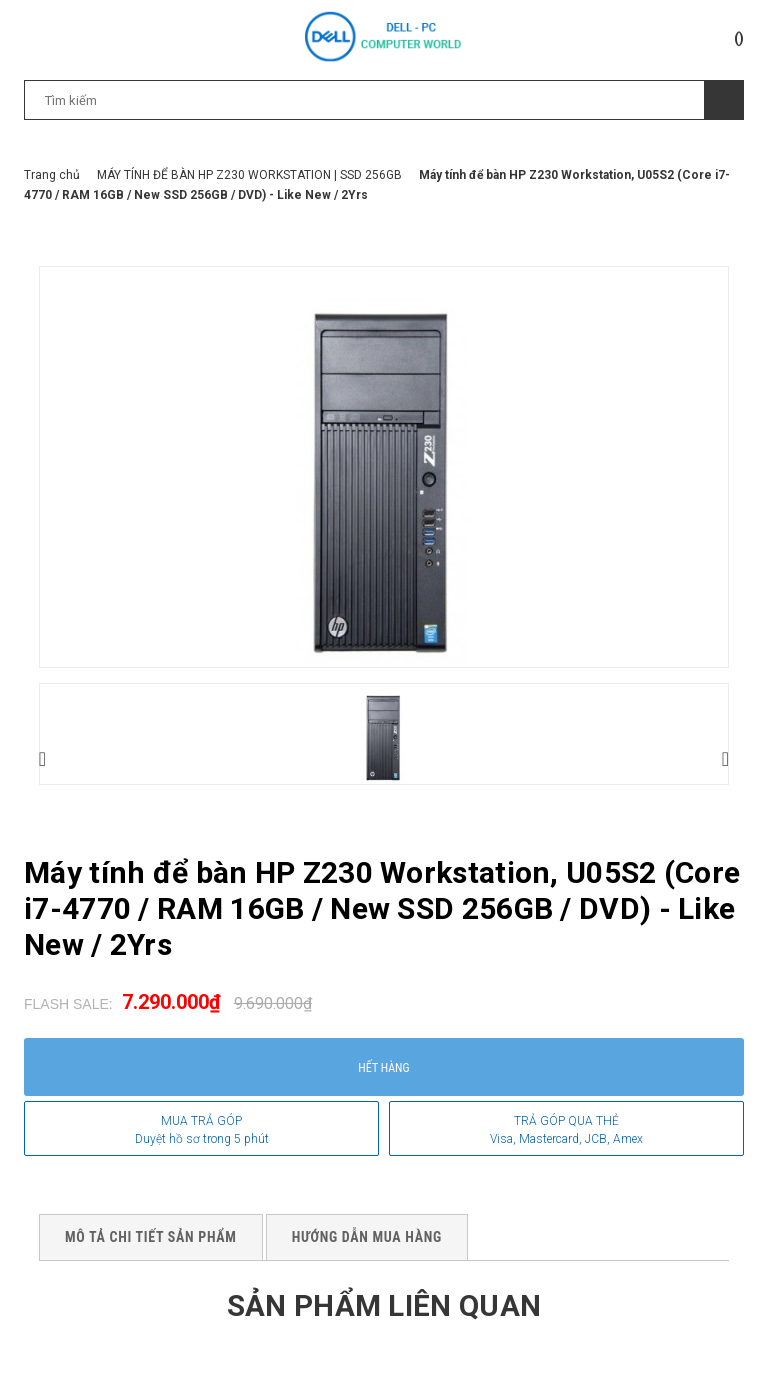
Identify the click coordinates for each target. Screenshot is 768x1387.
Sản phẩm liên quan (384, 1305)
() (739, 38)
